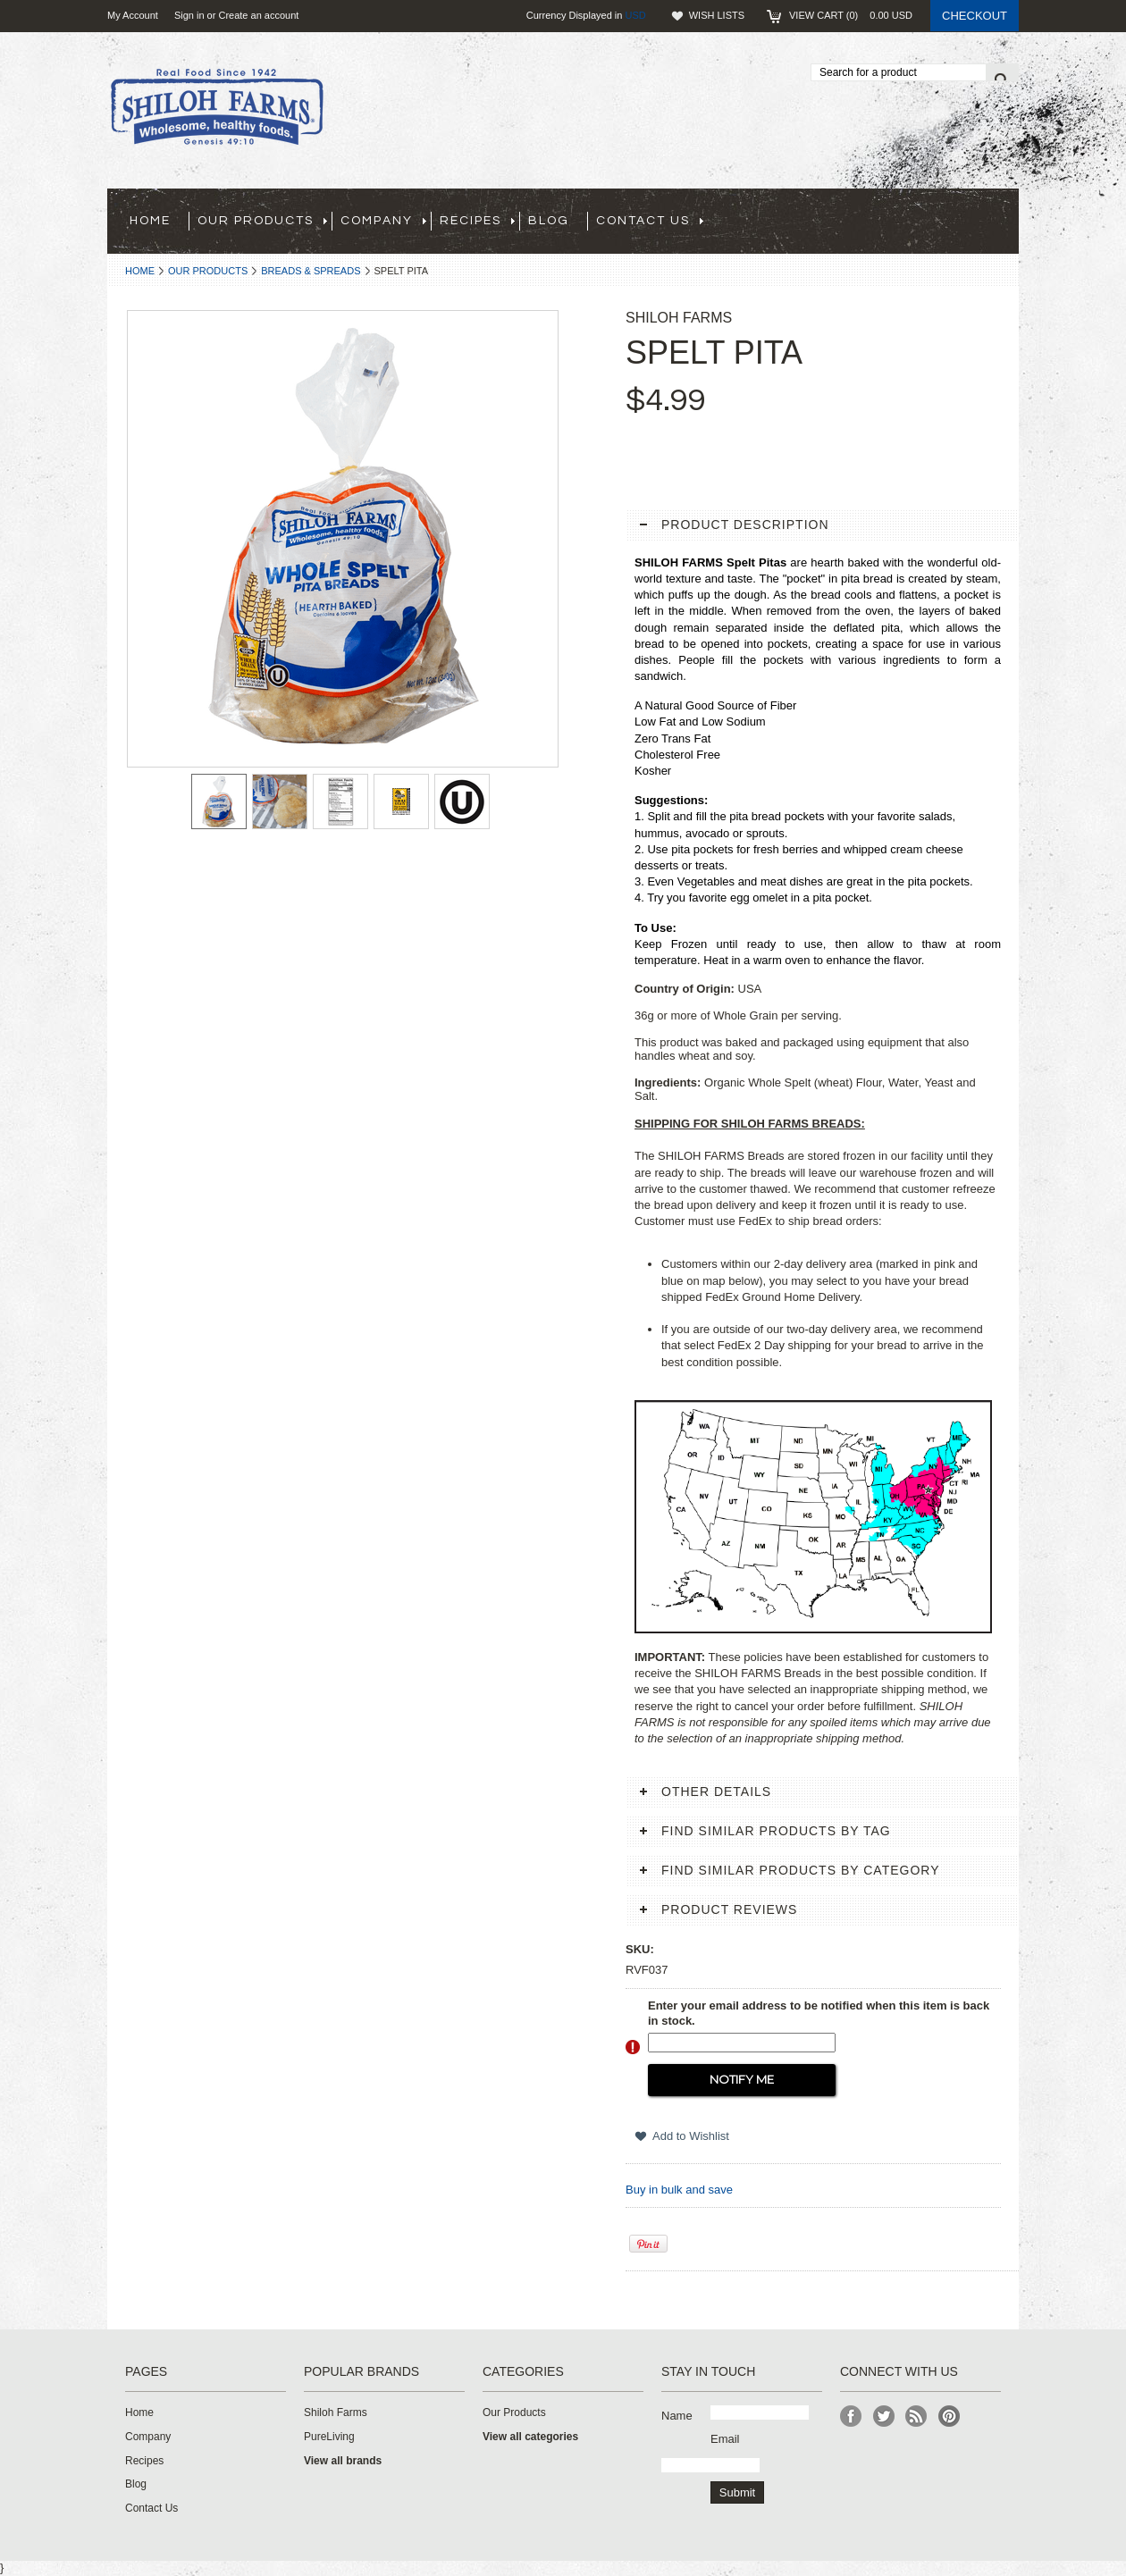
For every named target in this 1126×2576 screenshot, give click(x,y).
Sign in (189, 15)
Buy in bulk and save (679, 2189)
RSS (916, 2416)
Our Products (208, 270)
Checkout (974, 15)
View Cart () (850, 15)
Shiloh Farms (335, 2412)
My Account (132, 15)
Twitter (884, 2416)
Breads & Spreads (310, 270)
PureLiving (329, 2436)
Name (677, 2415)
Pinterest (949, 2416)
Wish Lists (716, 15)
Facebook (851, 2416)
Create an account (258, 15)
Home (140, 270)
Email (725, 2439)
